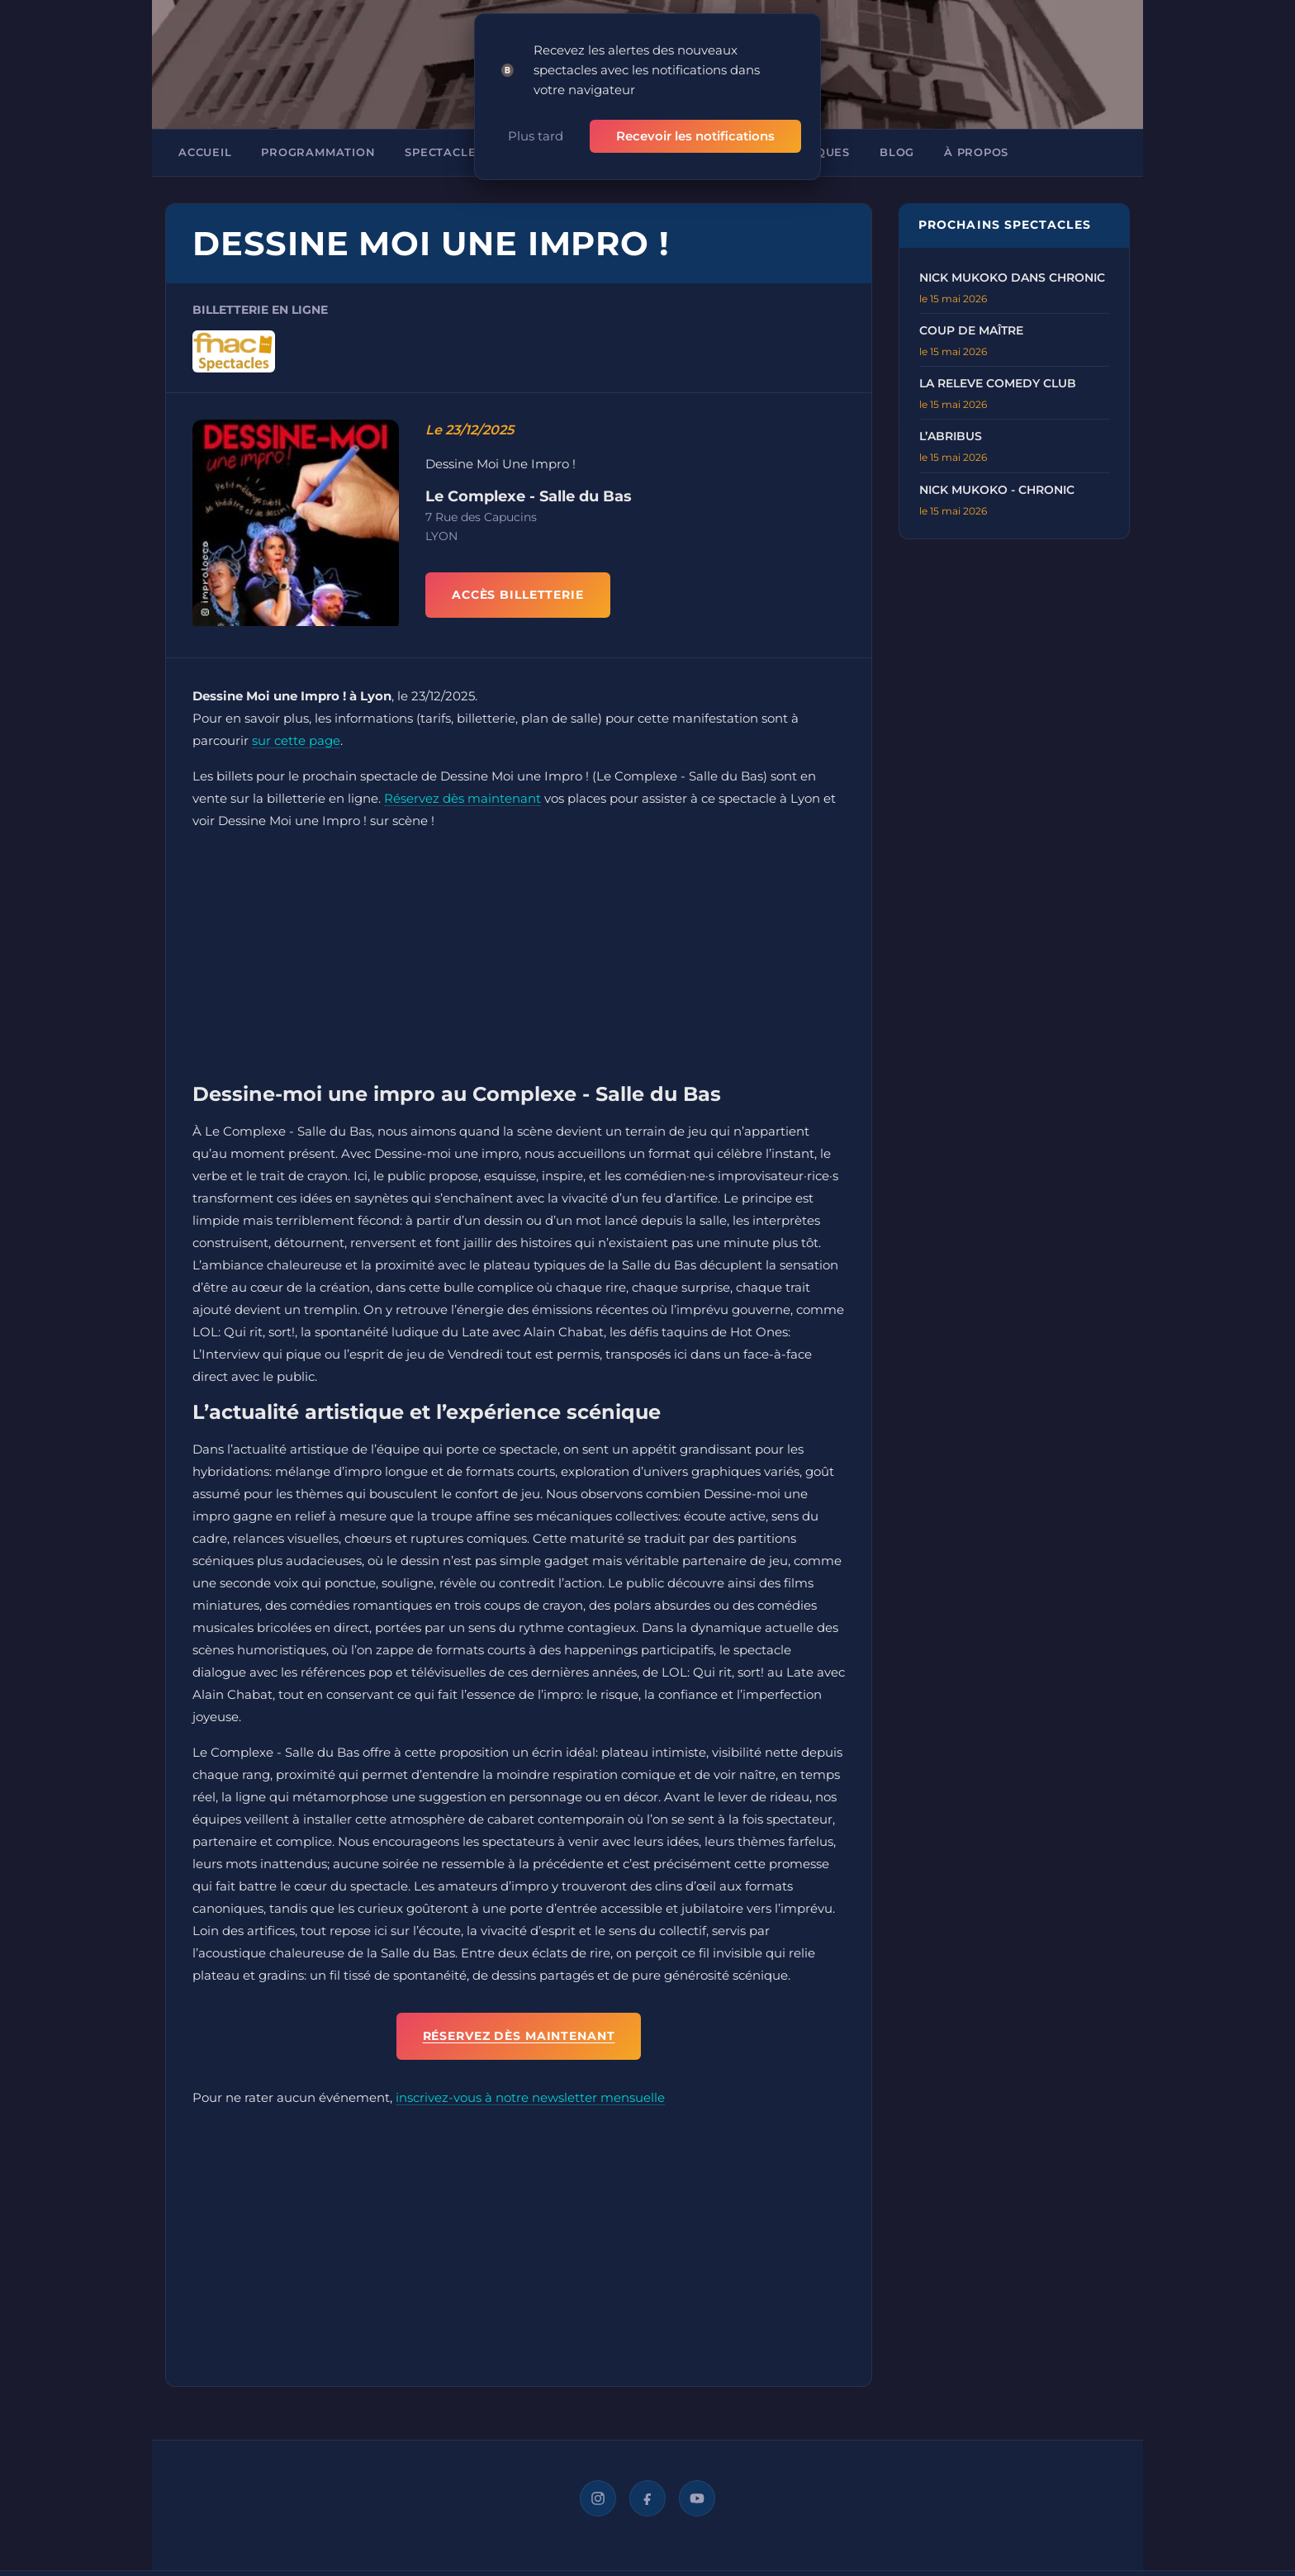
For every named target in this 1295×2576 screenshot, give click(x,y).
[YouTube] (697, 2498)
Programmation (318, 152)
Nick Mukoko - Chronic (996, 489)
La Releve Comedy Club (997, 383)
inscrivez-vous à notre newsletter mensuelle (530, 2097)
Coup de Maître (971, 330)
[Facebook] (647, 2498)
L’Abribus (950, 436)
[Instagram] (598, 2498)
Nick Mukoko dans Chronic (1012, 277)
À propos (976, 152)
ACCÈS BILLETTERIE (518, 594)
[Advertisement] (518, 960)
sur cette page (296, 740)
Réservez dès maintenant (462, 798)
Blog (897, 152)
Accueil (204, 152)
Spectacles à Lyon (469, 152)
